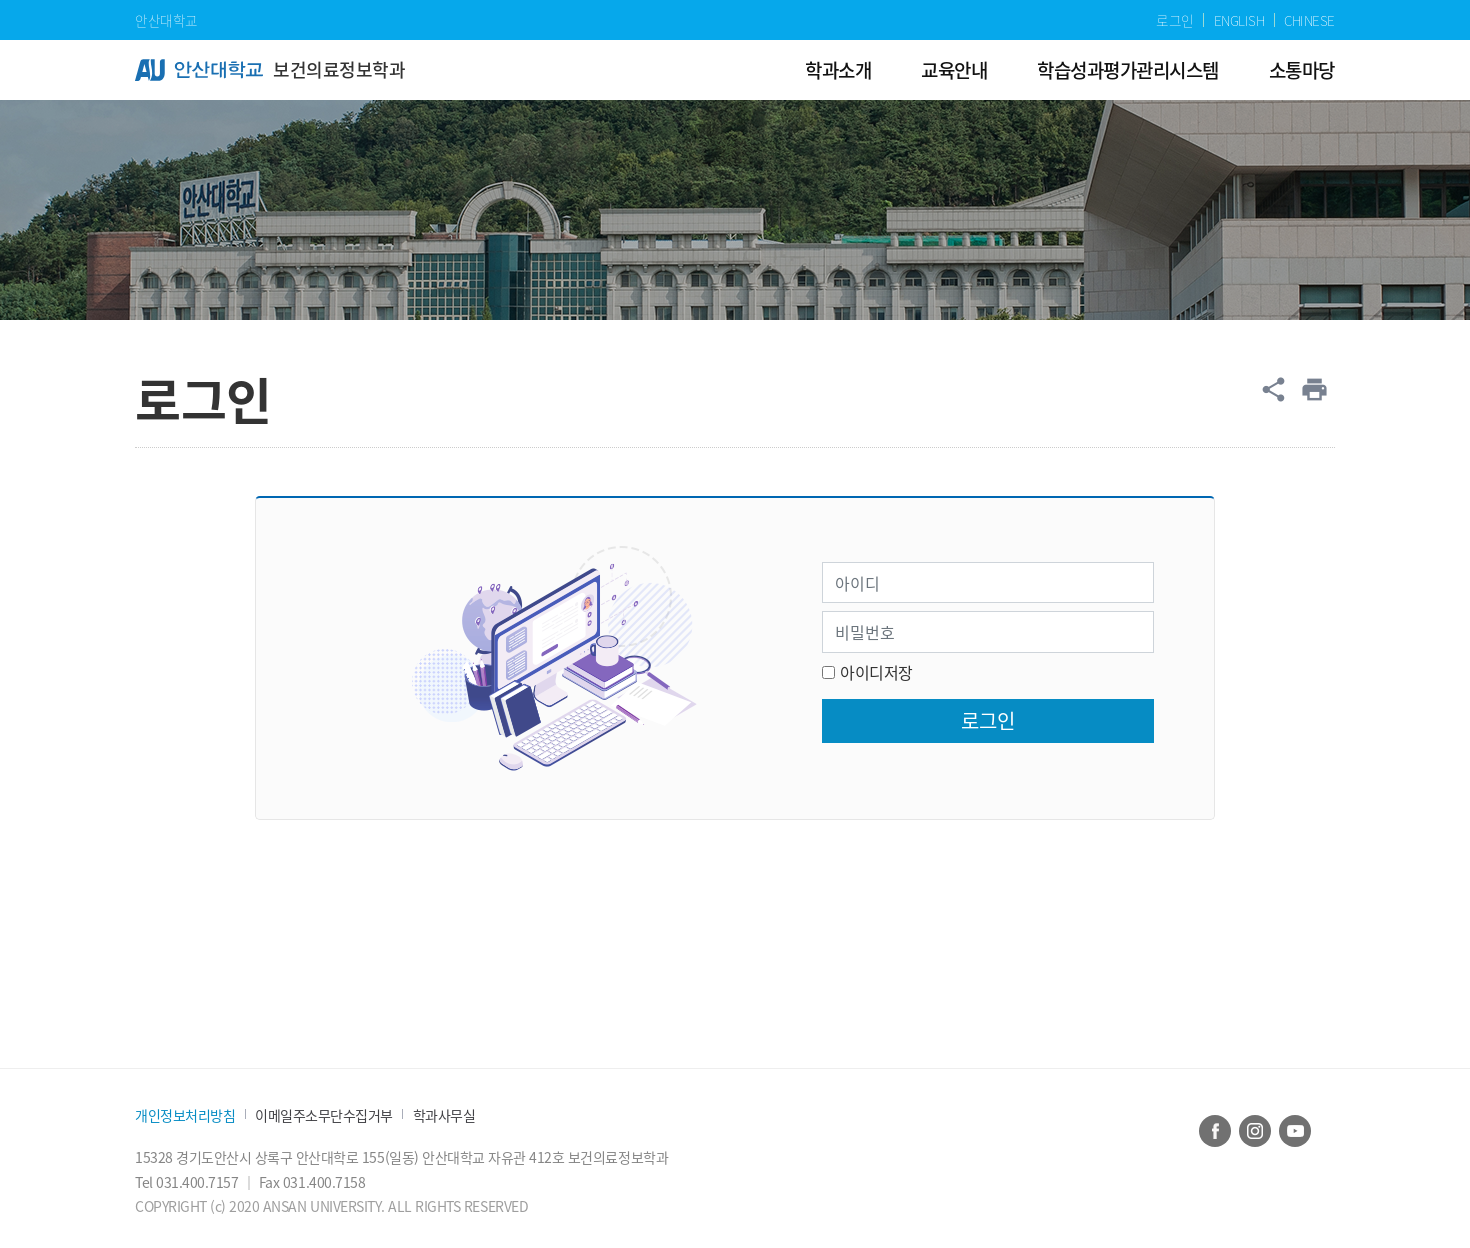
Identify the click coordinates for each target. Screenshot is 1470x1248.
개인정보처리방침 (185, 1115)
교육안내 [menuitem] (954, 69)
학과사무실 (444, 1115)
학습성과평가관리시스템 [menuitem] (1128, 69)
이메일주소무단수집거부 (324, 1115)
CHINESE (1309, 20)
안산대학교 (166, 20)
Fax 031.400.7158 (312, 1182)
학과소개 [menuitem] (838, 69)
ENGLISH (1239, 20)
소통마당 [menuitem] (1302, 69)
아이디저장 (876, 672)
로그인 (1175, 20)
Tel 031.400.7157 (188, 1182)
